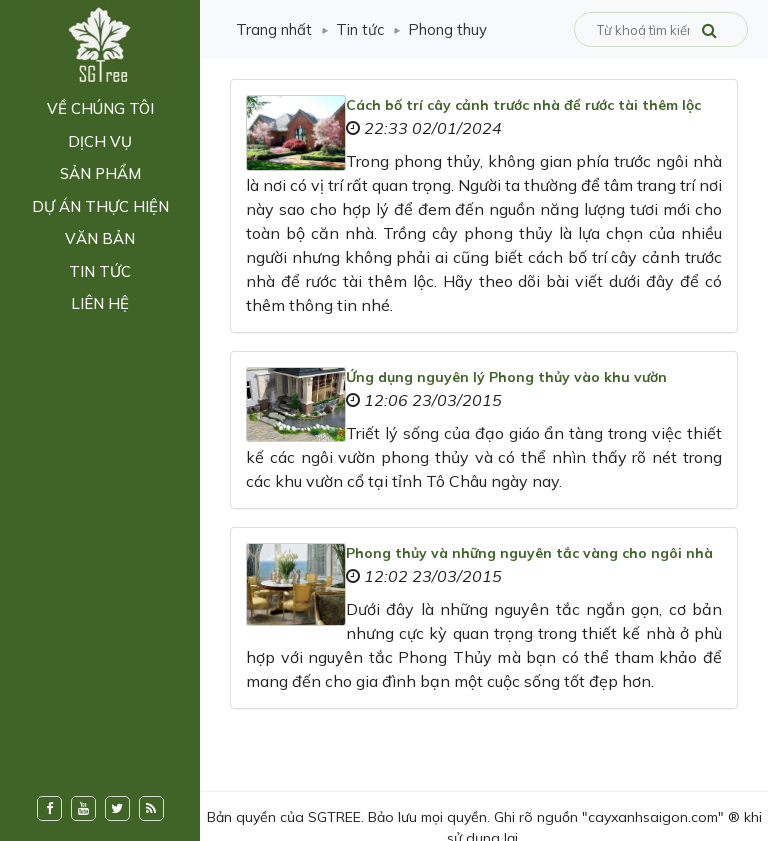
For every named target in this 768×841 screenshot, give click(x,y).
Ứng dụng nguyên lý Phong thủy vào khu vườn (506, 377)
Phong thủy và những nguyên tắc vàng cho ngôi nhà (529, 553)
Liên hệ (100, 303)
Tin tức (100, 271)
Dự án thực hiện (100, 206)
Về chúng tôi (100, 108)
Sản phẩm (100, 173)
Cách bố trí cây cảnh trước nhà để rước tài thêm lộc (523, 105)
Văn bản (100, 238)
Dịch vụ (100, 141)
